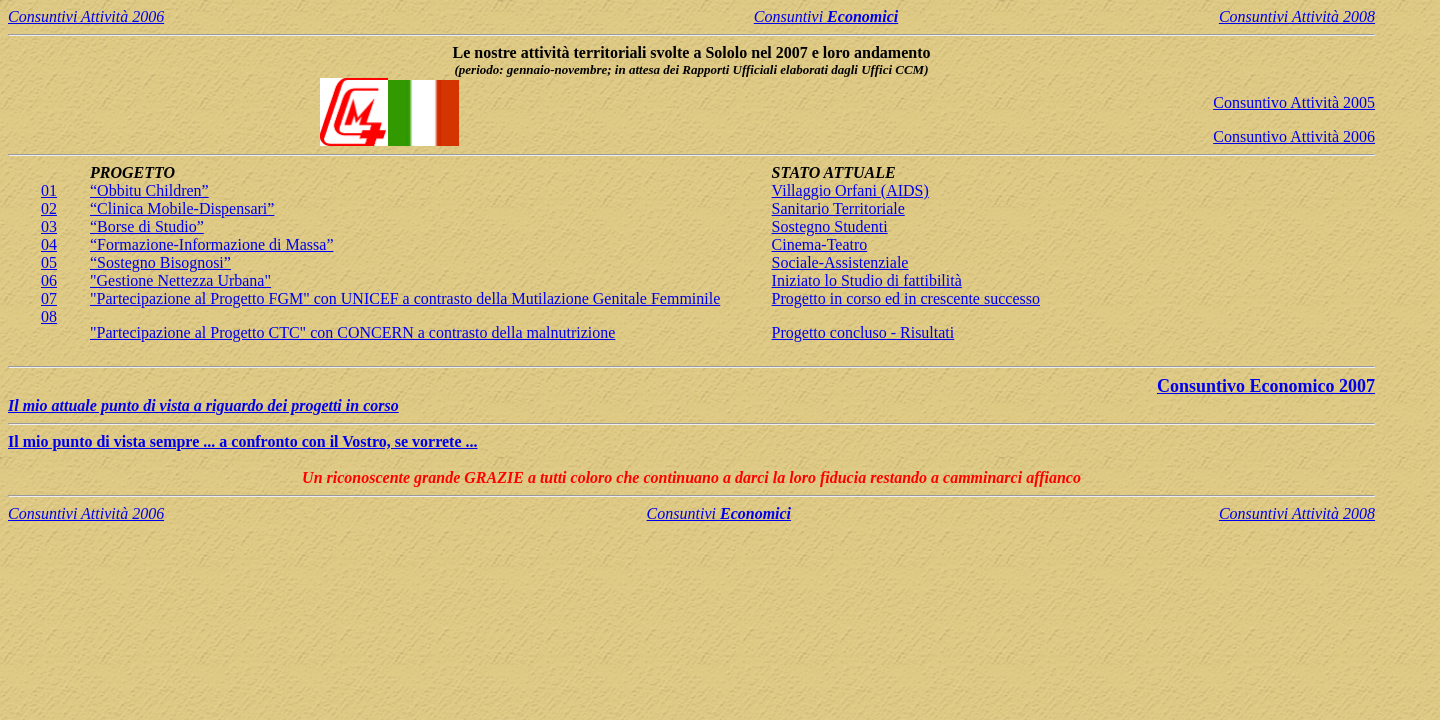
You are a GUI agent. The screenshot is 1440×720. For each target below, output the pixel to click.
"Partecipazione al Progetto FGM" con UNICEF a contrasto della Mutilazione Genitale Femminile (405, 298)
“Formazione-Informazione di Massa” (211, 244)
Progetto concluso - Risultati (863, 332)
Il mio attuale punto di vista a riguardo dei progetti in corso (203, 405)
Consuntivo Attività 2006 (1294, 136)
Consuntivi (826, 16)
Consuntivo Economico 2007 (1266, 386)
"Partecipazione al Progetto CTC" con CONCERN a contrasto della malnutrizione (352, 332)
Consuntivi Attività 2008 (1297, 16)
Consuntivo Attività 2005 (1294, 102)
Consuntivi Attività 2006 (86, 16)
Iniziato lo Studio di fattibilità (867, 280)
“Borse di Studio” (147, 226)
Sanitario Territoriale (838, 208)
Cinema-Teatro (820, 244)
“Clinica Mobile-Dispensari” (182, 208)
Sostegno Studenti (830, 226)
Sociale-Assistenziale (840, 262)
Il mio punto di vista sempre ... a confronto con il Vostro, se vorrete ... (242, 441)
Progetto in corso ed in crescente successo (906, 298)
